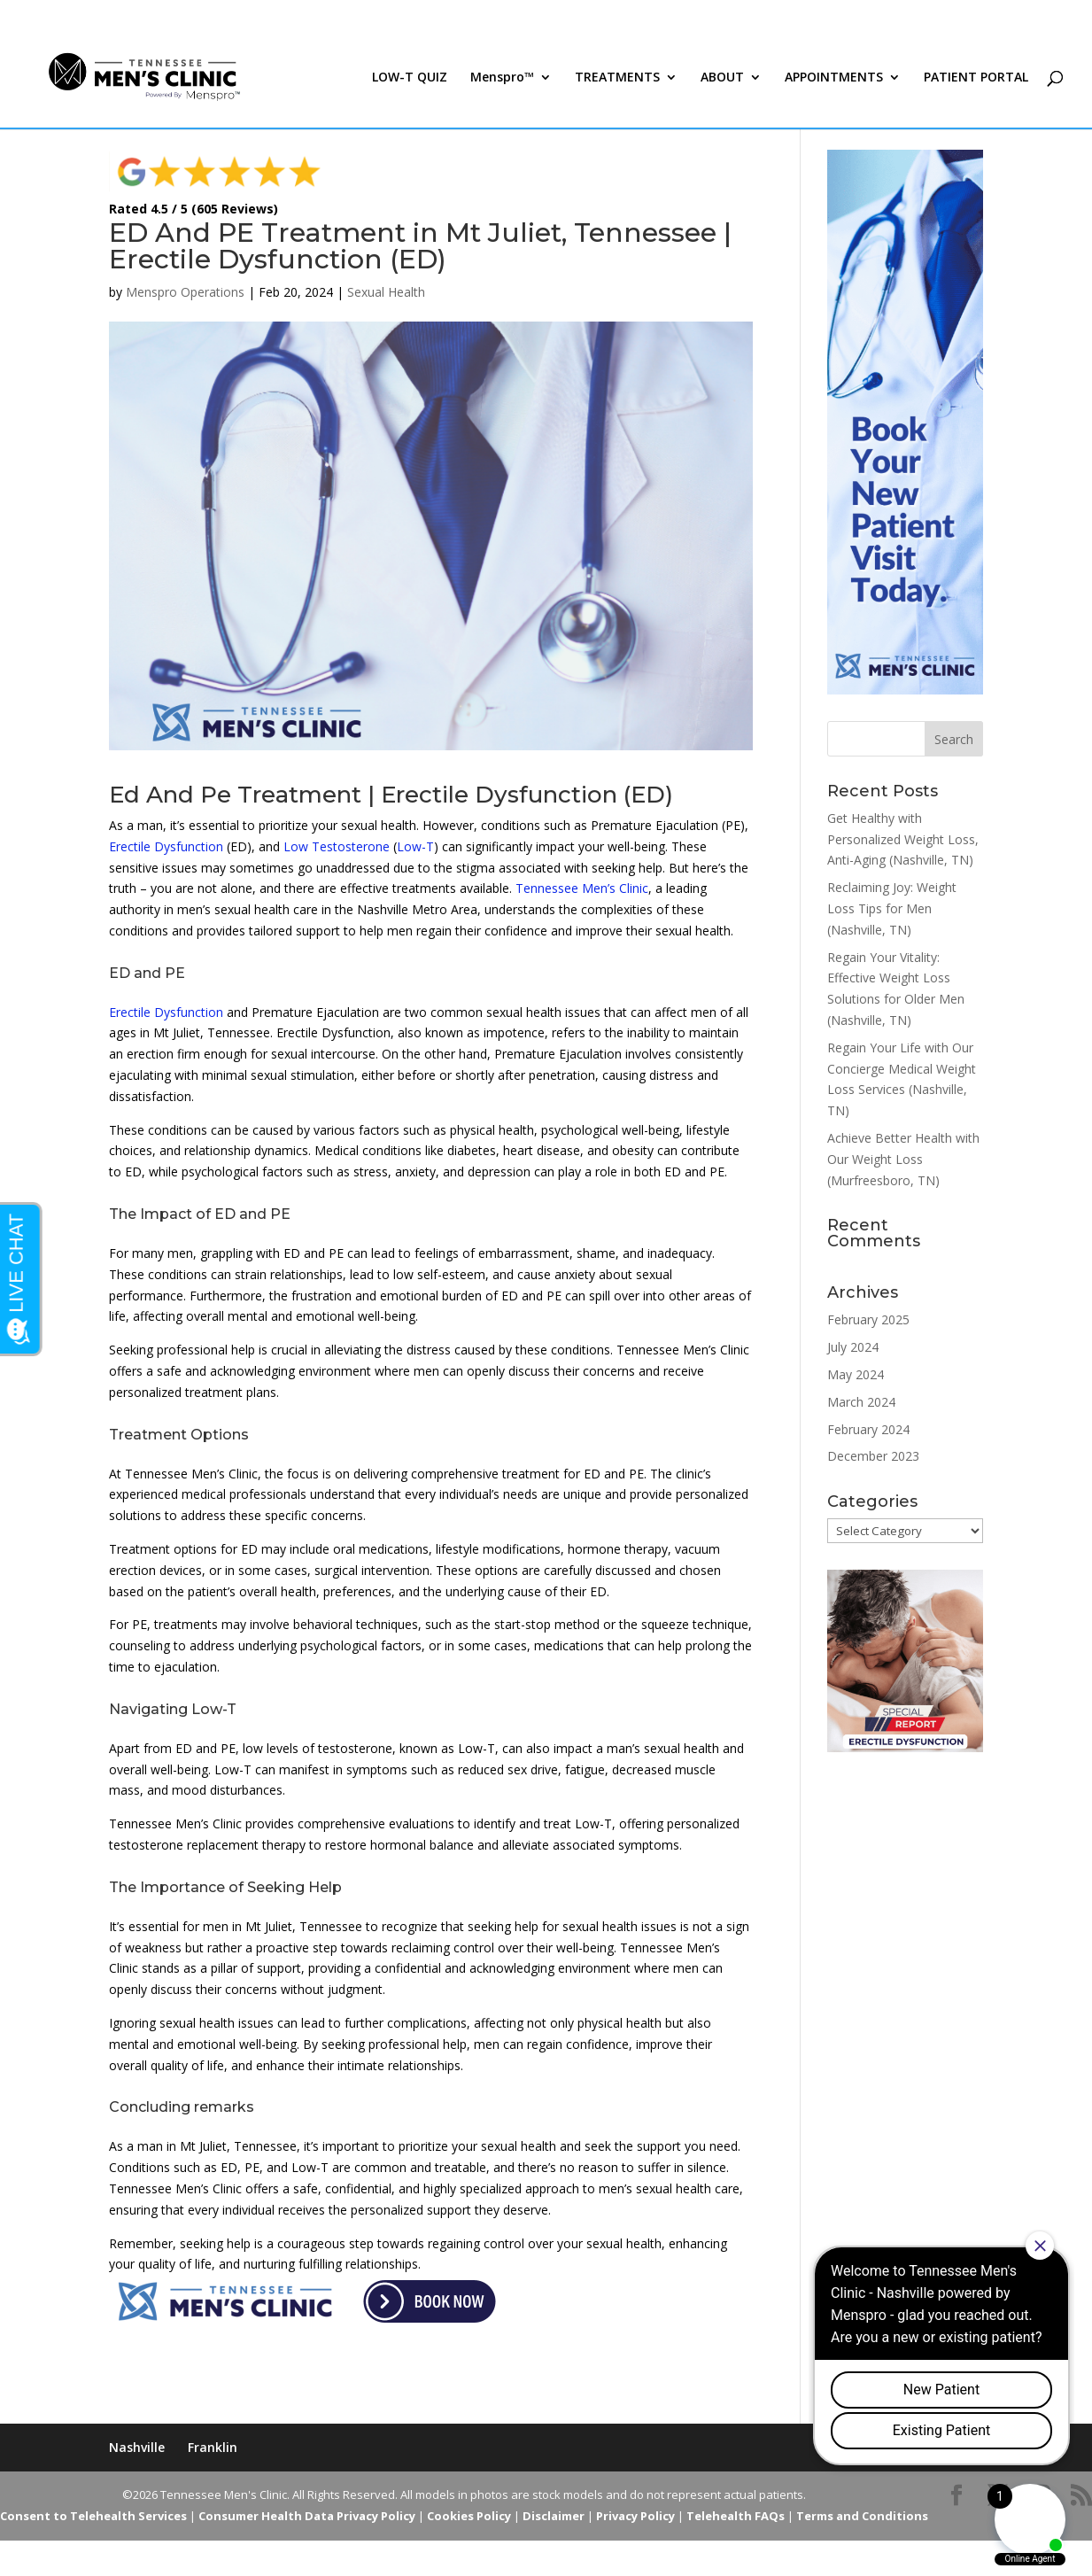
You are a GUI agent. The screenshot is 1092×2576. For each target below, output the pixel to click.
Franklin (212, 2447)
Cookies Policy (469, 2516)
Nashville (137, 2447)
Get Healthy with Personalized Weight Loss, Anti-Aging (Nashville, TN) (903, 839)
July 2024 (853, 1346)
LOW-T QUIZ (409, 78)
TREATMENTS (617, 78)
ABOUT (722, 78)
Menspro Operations (185, 291)
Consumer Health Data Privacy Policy (306, 2516)
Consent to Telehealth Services (93, 2516)
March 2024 (861, 1401)
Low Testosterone (336, 846)
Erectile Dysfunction (166, 846)
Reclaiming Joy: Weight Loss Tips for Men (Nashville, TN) (891, 908)
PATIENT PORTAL (976, 78)
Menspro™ (502, 78)
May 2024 (855, 1374)
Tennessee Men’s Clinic (581, 888)
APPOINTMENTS (834, 78)
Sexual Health (386, 291)
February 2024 (868, 1429)
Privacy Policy (635, 2516)
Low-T (415, 846)
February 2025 (868, 1319)
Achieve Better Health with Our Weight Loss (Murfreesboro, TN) (903, 1159)
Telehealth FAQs (735, 2516)
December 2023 (873, 1455)
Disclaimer (554, 2516)
